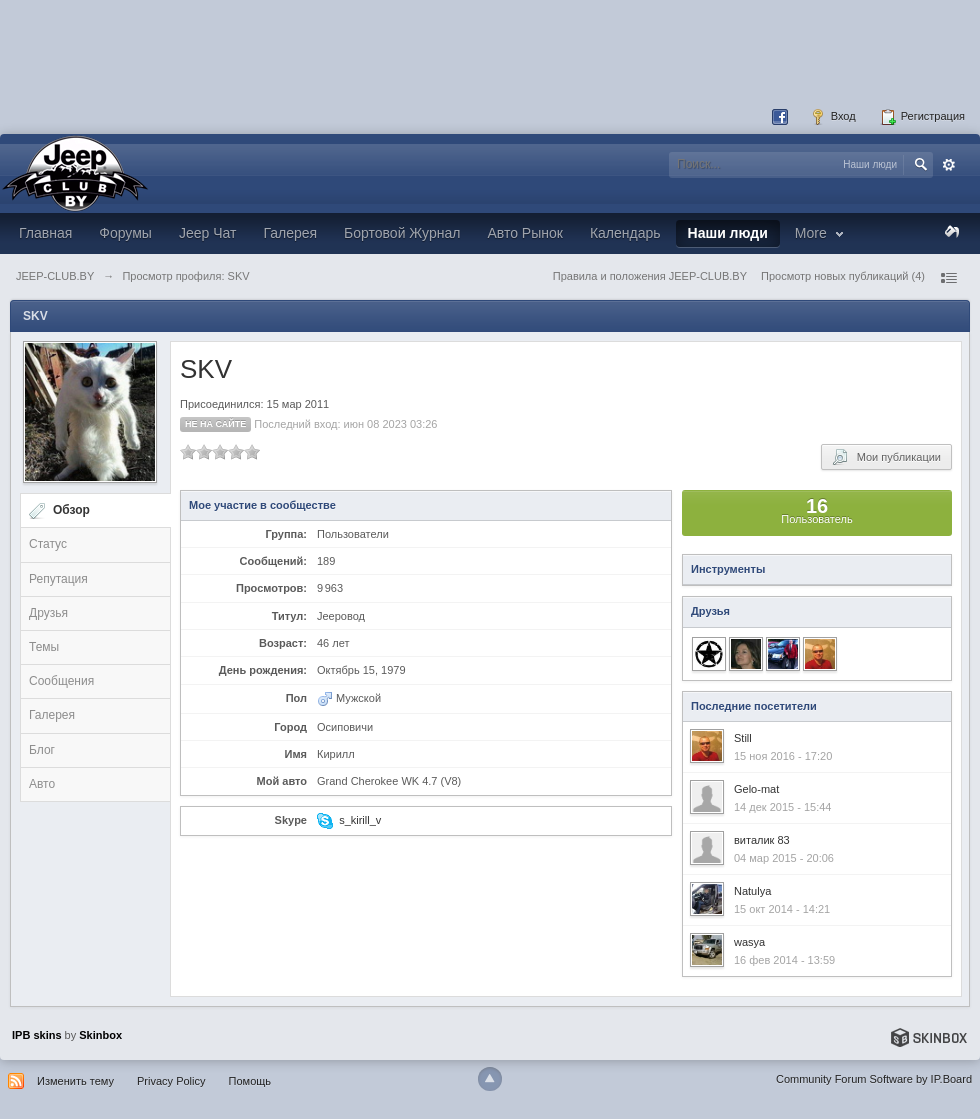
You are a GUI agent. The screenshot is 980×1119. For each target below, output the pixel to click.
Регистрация (922, 117)
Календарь (625, 233)
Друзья (48, 613)
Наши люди (728, 233)
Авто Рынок (524, 233)
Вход (833, 117)
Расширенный (949, 165)
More (821, 233)
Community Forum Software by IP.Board (874, 1079)
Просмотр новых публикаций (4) (843, 276)
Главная (45, 233)
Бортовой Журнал (402, 233)
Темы (44, 647)
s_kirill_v (360, 820)
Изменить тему (75, 1081)
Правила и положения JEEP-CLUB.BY (650, 276)
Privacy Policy (171, 1081)
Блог (42, 750)
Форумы (125, 233)
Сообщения (61, 681)
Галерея (290, 233)
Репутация (58, 579)
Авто (42, 784)
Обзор (71, 510)
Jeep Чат (207, 233)
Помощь (250, 1081)
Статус (48, 544)
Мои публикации (886, 457)
